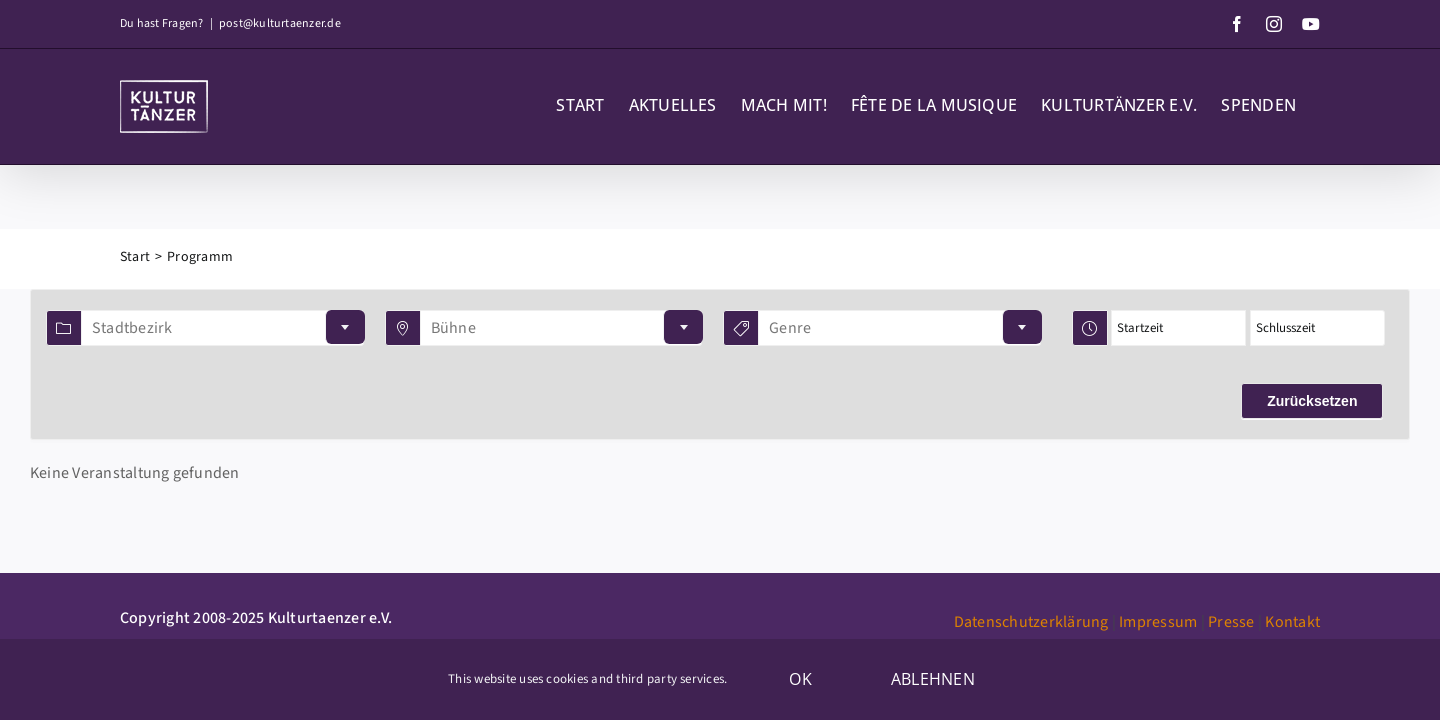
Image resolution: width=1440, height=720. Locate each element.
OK (800, 679)
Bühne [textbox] (453, 328)
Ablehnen (933, 679)
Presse (1231, 622)
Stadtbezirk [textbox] (132, 328)
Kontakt (1292, 622)
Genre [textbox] (790, 328)
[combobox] (222, 328)
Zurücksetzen (1312, 401)
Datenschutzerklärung (1031, 622)
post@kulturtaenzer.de (280, 23)
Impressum (1158, 622)
